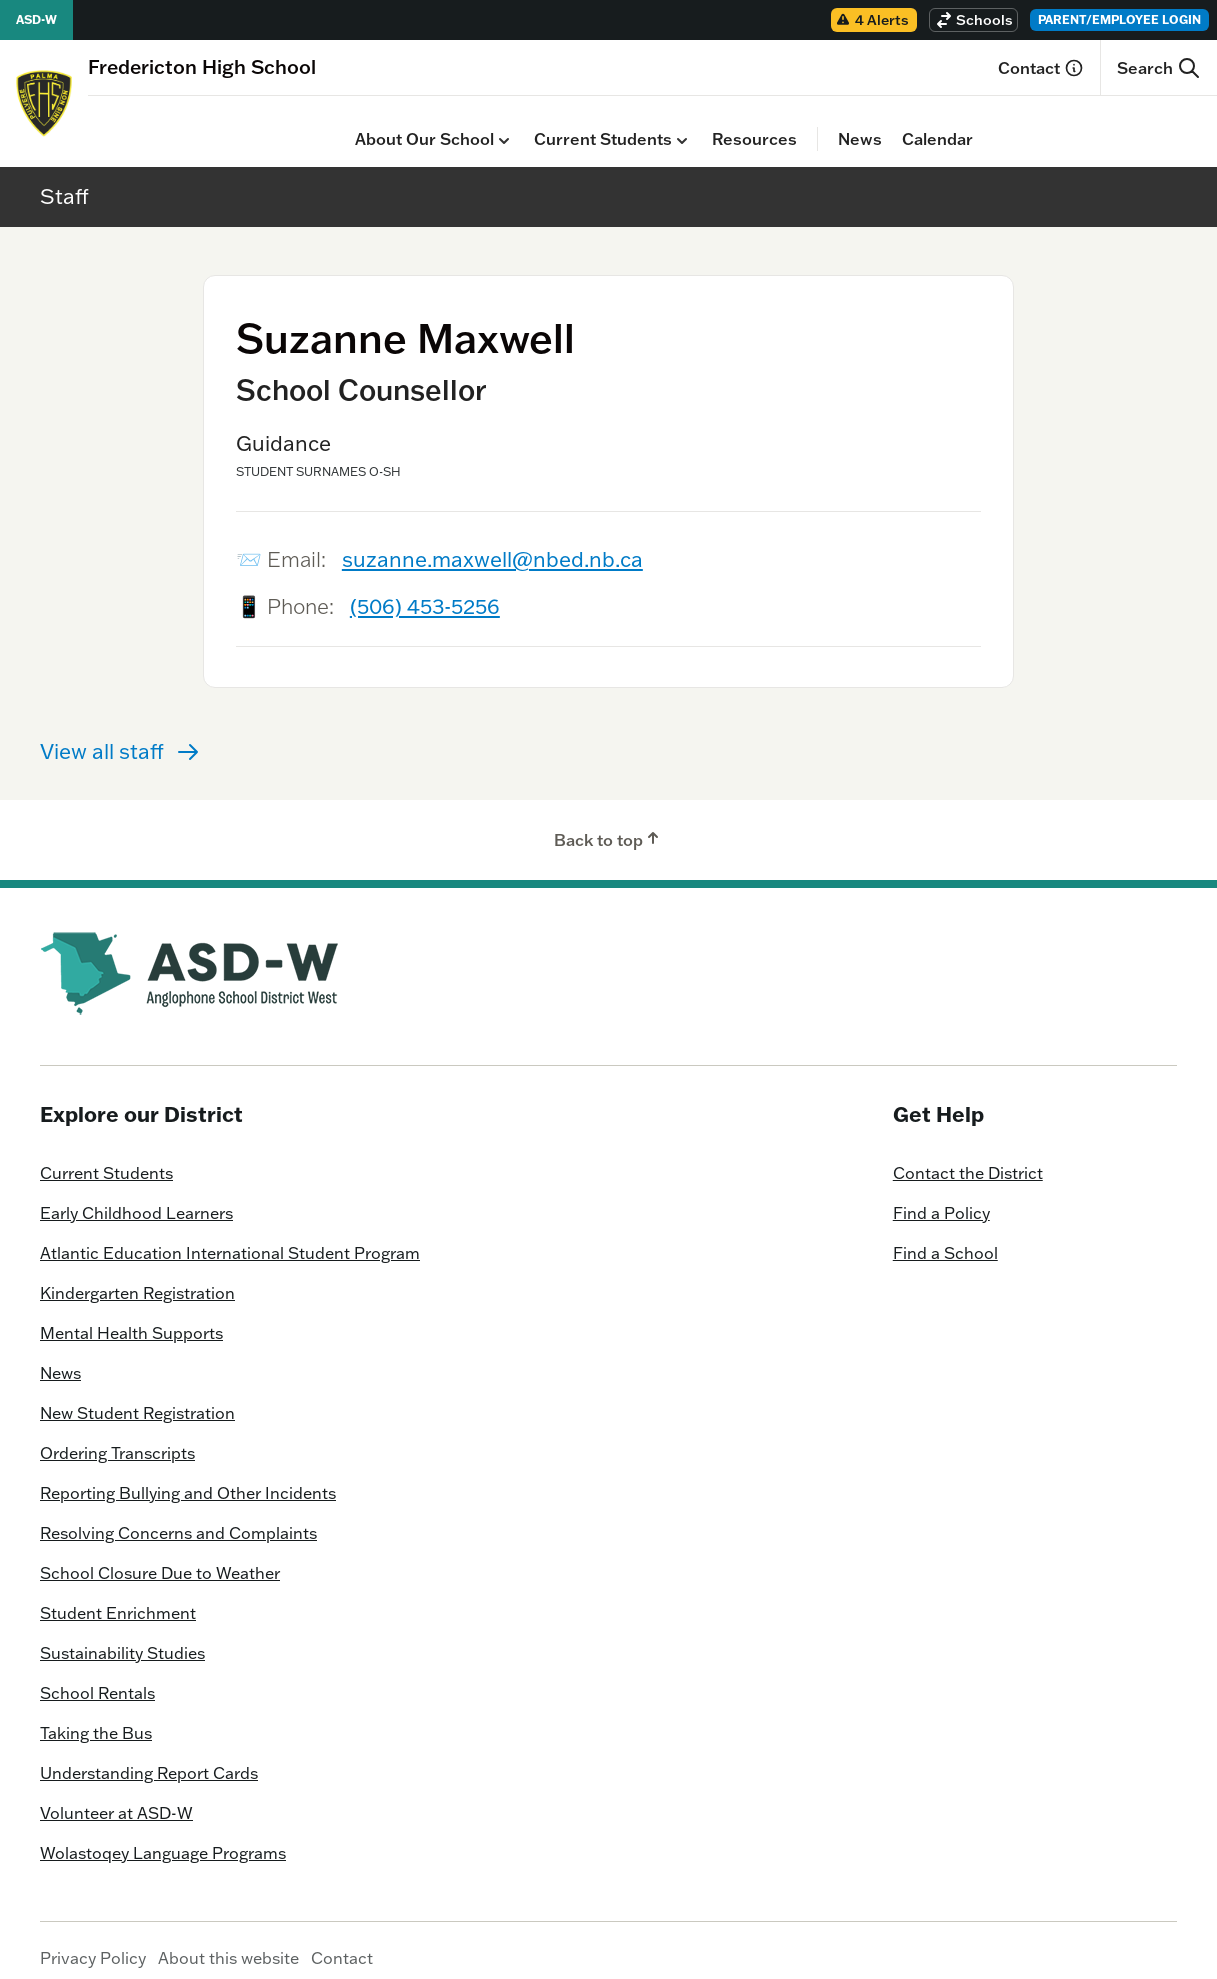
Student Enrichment (118, 1598)
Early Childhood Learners (136, 1198)
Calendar (670, 124)
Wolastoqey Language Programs (163, 1838)
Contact (1041, 68)
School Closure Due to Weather (160, 1558)
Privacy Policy (93, 1943)
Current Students (346, 125)
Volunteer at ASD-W (116, 1798)
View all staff (120, 736)
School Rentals (97, 1678)
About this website (228, 1943)
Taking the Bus (96, 1718)
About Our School (167, 125)
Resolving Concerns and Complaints (178, 1518)
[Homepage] (202, 66)
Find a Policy (941, 1198)
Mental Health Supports (131, 1318)
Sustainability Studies (122, 1638)
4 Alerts (872, 20)
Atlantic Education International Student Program (230, 1238)
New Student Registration (137, 1398)
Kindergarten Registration (137, 1278)
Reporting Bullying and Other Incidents (188, 1478)
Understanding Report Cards (149, 1758)
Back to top (608, 824)
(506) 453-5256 (425, 591)
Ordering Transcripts (117, 1438)
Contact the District (968, 1158)
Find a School (945, 1238)
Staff (64, 180)
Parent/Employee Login (1119, 19)
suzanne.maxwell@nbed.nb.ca (492, 544)
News (593, 124)
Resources (487, 124)
